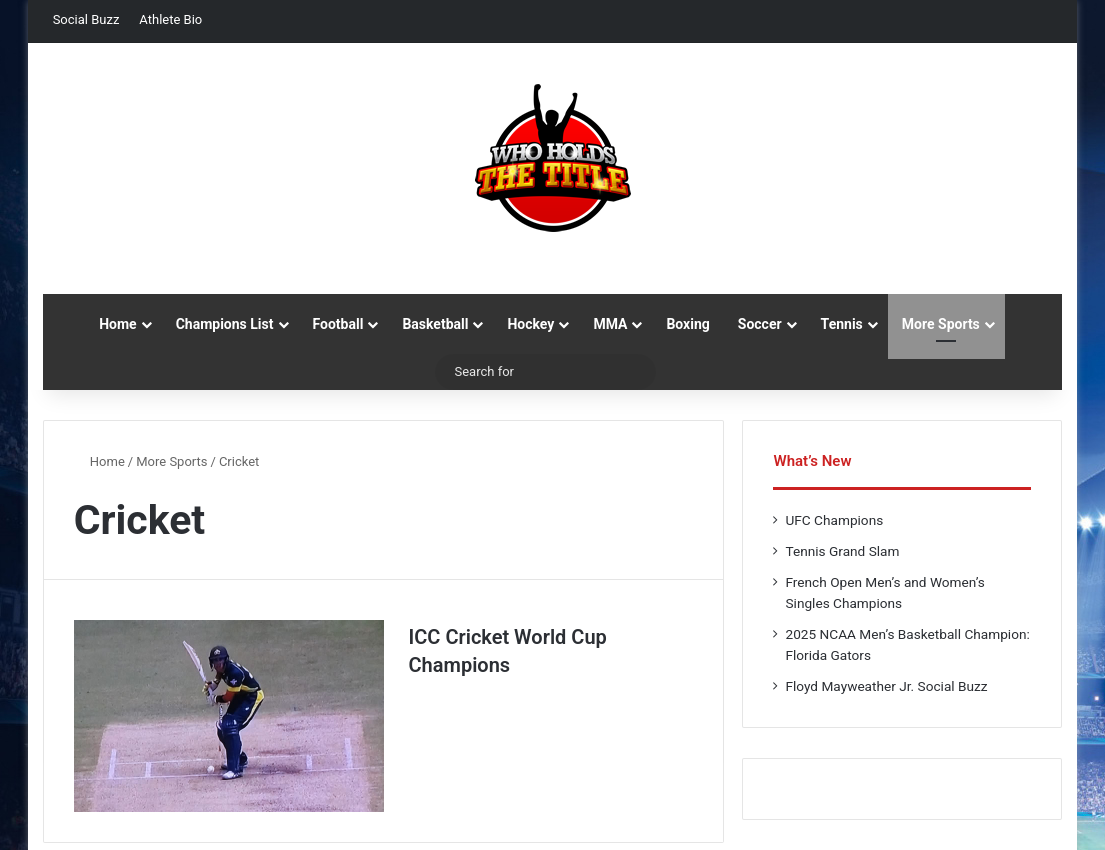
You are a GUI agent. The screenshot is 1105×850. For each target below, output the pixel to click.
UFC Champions (834, 520)
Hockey (530, 324)
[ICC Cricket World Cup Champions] (229, 716)
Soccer (760, 324)
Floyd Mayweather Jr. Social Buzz (886, 686)
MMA (610, 324)
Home (117, 324)
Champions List (225, 324)
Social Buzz (86, 19)
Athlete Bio (170, 19)
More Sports (941, 324)
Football (338, 324)
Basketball (435, 324)
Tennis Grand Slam (842, 551)
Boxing (687, 324)
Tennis (842, 324)
